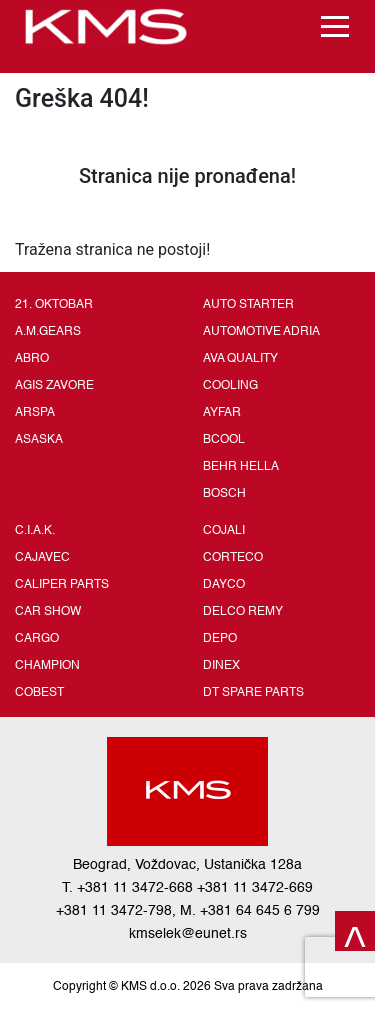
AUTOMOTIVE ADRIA (261, 332)
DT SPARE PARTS (253, 693)
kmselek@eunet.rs (188, 934)
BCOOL (224, 440)
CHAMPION (47, 666)
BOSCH (224, 494)
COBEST (39, 693)
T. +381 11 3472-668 (127, 888)
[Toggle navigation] (335, 26)
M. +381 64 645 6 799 (250, 911)
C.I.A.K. (35, 531)
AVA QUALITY (240, 359)
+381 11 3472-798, (116, 911)
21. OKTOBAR (54, 305)
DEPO (220, 639)
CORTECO (233, 558)
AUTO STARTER (248, 305)
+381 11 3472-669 (255, 888)
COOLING (230, 386)
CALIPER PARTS (62, 585)
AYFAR (222, 413)
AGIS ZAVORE (54, 386)
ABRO (32, 359)
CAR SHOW (48, 612)
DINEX (221, 666)
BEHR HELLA (241, 467)
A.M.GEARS (48, 332)
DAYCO (224, 585)
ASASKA (39, 440)
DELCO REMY (243, 612)
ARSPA (35, 413)
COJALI (224, 531)
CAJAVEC (42, 558)
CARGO (37, 639)
